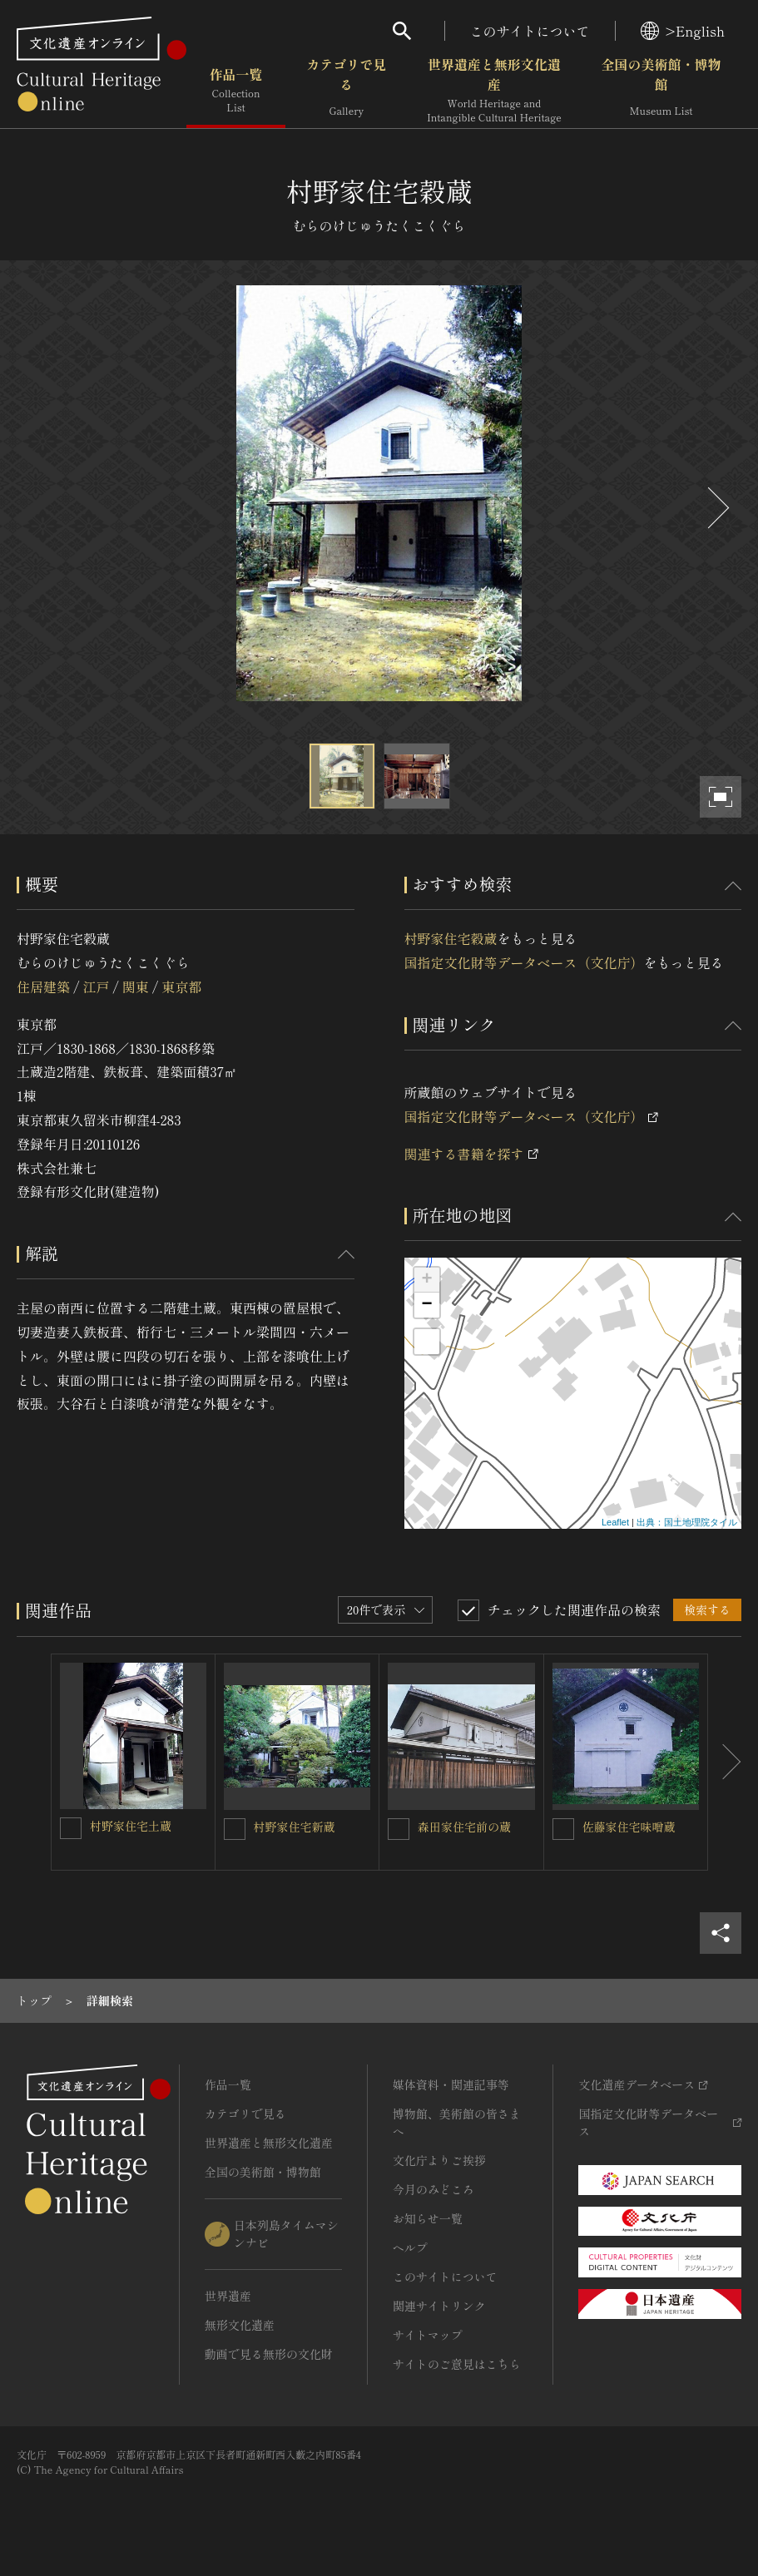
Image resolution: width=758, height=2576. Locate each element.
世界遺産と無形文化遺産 (494, 90)
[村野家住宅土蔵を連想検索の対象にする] (71, 1828)
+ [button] (426, 1280)
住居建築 (43, 986)
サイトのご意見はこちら (457, 2364)
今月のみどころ (433, 2189)
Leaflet (615, 1522)
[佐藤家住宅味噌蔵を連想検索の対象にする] (563, 1829)
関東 (135, 986)
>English (683, 31)
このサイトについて (530, 31)
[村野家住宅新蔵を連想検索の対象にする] (234, 1829)
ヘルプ (410, 2247)
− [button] (426, 1305)
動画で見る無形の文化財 (269, 2354)
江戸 (95, 986)
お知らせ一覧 (428, 2218)
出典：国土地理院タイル (687, 1522)
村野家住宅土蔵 (130, 1825)
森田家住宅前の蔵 (464, 1826)
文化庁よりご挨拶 (439, 2160)
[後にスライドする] (716, 507)
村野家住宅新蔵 (294, 1826)
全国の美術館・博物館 (661, 90)
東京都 (181, 986)
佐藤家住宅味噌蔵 (629, 1826)
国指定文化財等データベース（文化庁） (524, 962)
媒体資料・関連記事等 (451, 2084)
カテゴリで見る (346, 90)
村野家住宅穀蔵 (451, 938)
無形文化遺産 (240, 2324)
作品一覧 (236, 90)
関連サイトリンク (439, 2305)
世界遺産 (228, 2295)
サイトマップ (428, 2334)
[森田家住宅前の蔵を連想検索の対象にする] (398, 1829)
